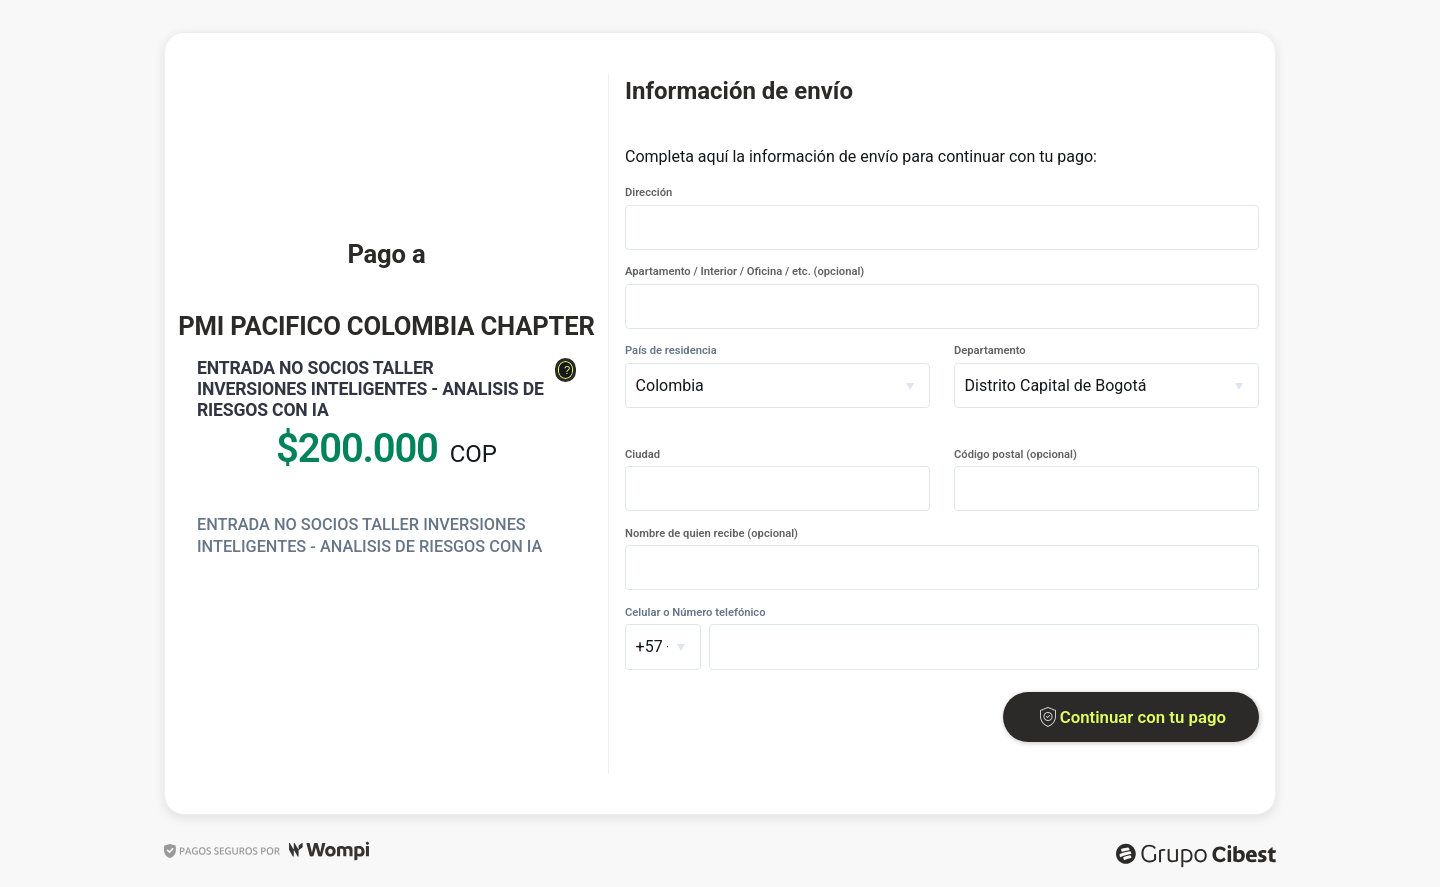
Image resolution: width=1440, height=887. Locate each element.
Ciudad (642, 454)
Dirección (648, 192)
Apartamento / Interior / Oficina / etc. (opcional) (744, 271)
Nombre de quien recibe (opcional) (711, 533)
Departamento (990, 350)
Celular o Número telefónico (695, 612)
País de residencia (671, 350)
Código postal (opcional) (1015, 454)
